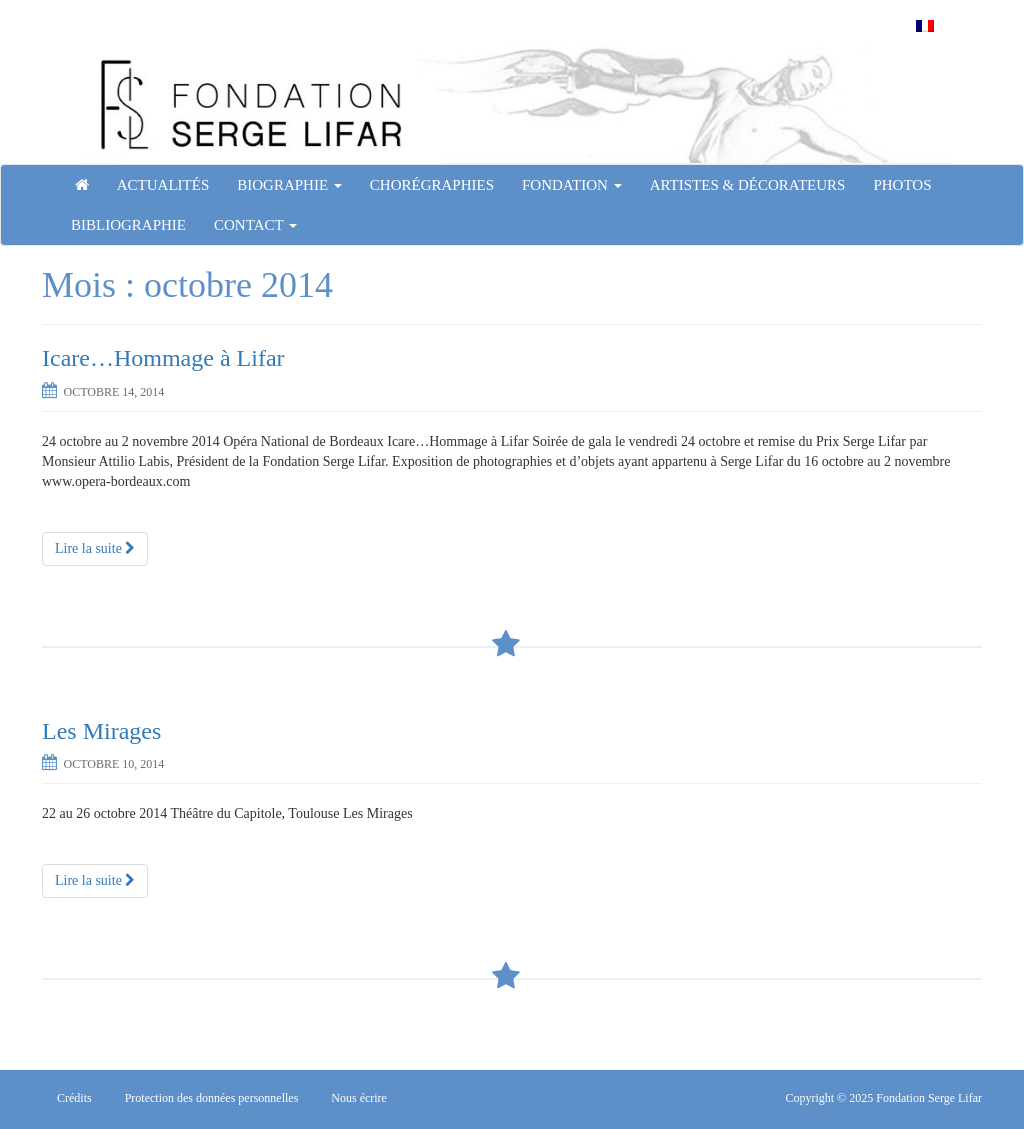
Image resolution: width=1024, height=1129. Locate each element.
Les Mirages (101, 731)
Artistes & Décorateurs (748, 185)
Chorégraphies (432, 185)
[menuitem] (925, 25)
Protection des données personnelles (212, 1098)
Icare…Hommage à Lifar (163, 358)
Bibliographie (128, 225)
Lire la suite (95, 548)
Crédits (74, 1098)
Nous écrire (359, 1098)
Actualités (163, 185)
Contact (255, 225)
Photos (902, 185)
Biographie (289, 185)
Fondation (572, 185)
